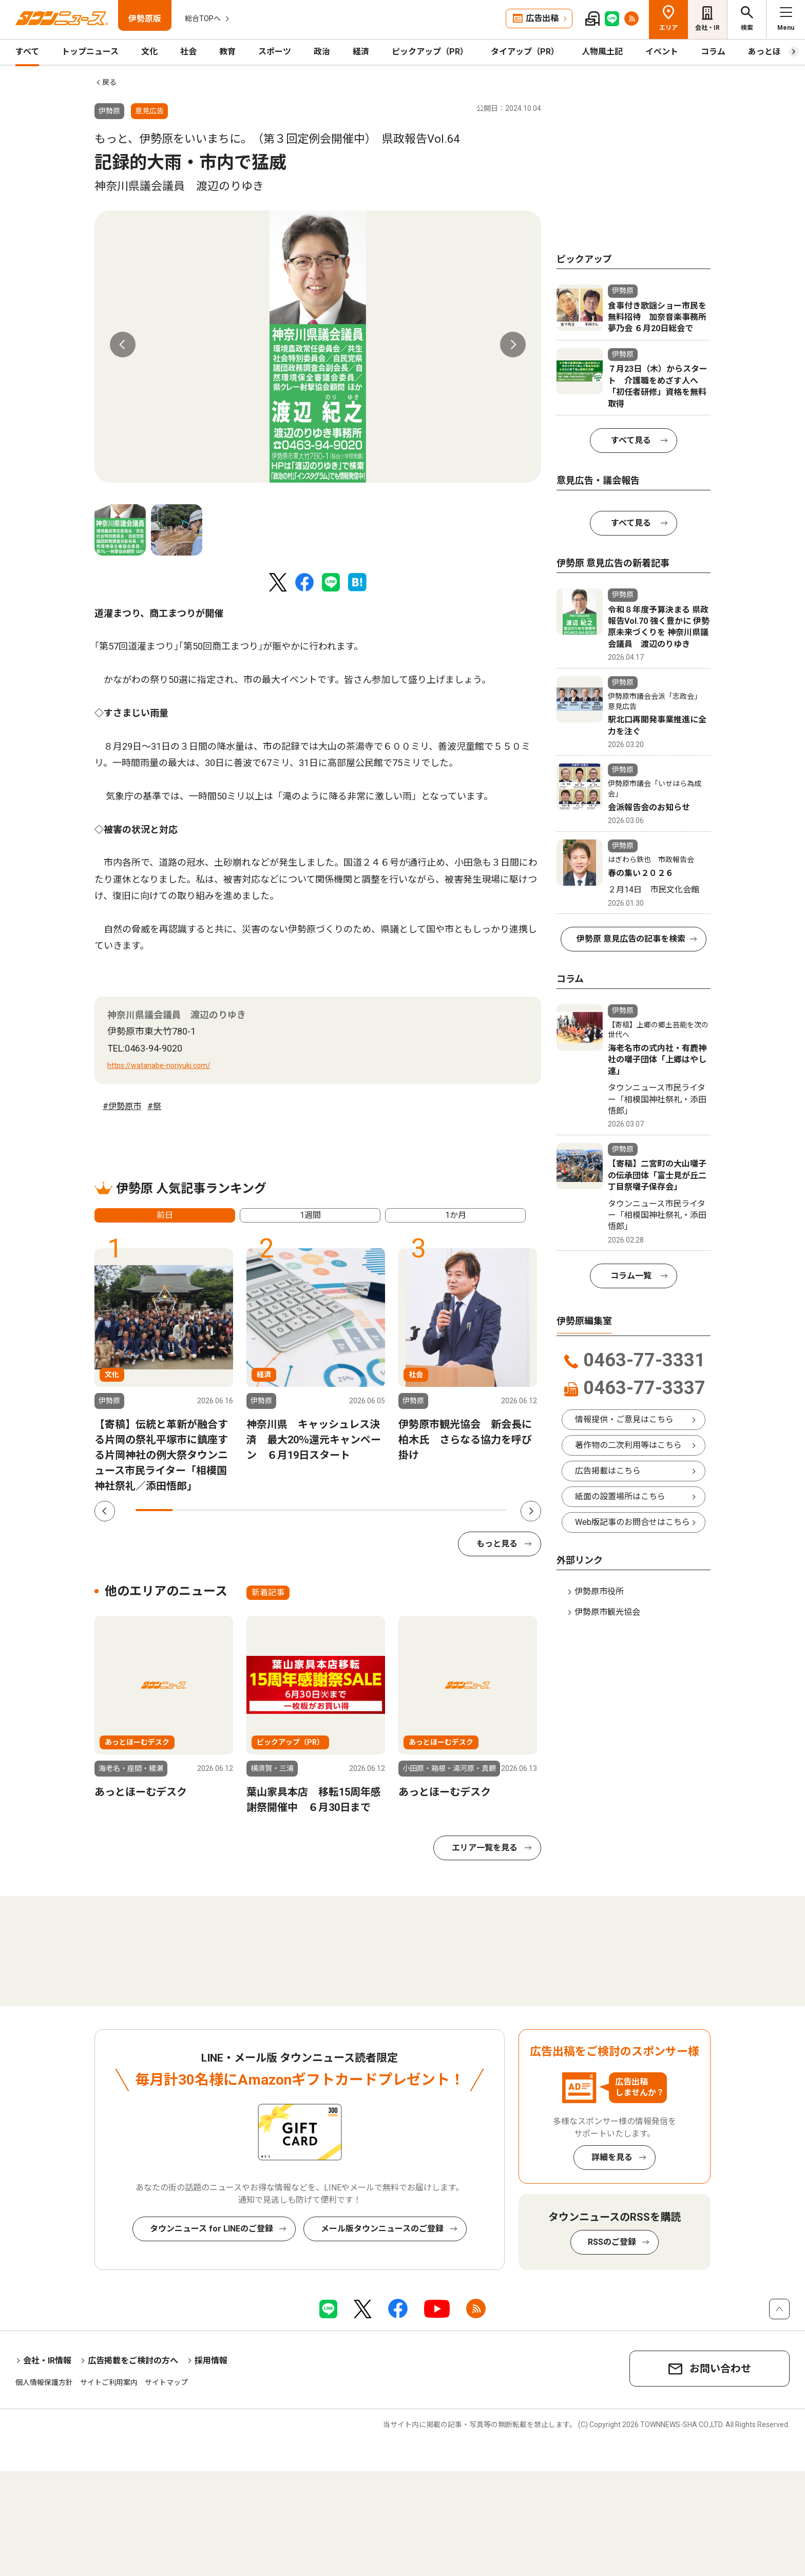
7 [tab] (376, 1510)
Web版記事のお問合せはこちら (632, 1522)
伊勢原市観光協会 (607, 1612)
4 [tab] (265, 1510)
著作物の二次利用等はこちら (628, 1445)
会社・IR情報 (47, 2360)
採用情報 (211, 2360)
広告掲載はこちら (608, 1471)
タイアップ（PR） (525, 51)
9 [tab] (450, 1510)
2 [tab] (190, 1510)
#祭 (154, 1106)
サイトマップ (166, 2382)
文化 (149, 51)
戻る (109, 82)
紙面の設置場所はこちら (620, 1496)
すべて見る (631, 440)
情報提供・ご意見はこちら (624, 1419)
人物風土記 (602, 51)
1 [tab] (154, 1510)
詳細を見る (611, 2157)
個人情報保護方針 (44, 2382)
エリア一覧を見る (485, 1848)
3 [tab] (228, 1510)
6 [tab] (339, 1510)
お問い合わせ (720, 2368)
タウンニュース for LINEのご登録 (211, 2229)
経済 (361, 51)
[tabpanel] (317, 347)
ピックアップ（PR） (430, 51)
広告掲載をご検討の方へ (133, 2360)
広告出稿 (542, 18)
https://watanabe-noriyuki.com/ (158, 1065)
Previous (123, 344)
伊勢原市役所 (599, 1591)
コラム (713, 51)
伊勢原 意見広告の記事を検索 (631, 939)
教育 (227, 51)
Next (513, 344)
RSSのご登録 (612, 2242)
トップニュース (90, 51)
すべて (27, 51)
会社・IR (707, 27)
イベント (661, 51)
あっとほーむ (772, 51)
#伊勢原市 (122, 1106)
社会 (188, 51)
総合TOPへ (203, 18)
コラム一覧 (630, 1276)
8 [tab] (413, 1510)
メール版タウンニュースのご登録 (382, 2229)
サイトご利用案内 (109, 2382)
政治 (322, 51)
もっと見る (497, 1544)
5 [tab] (302, 1510)
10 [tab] (488, 1510)
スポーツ (274, 51)
